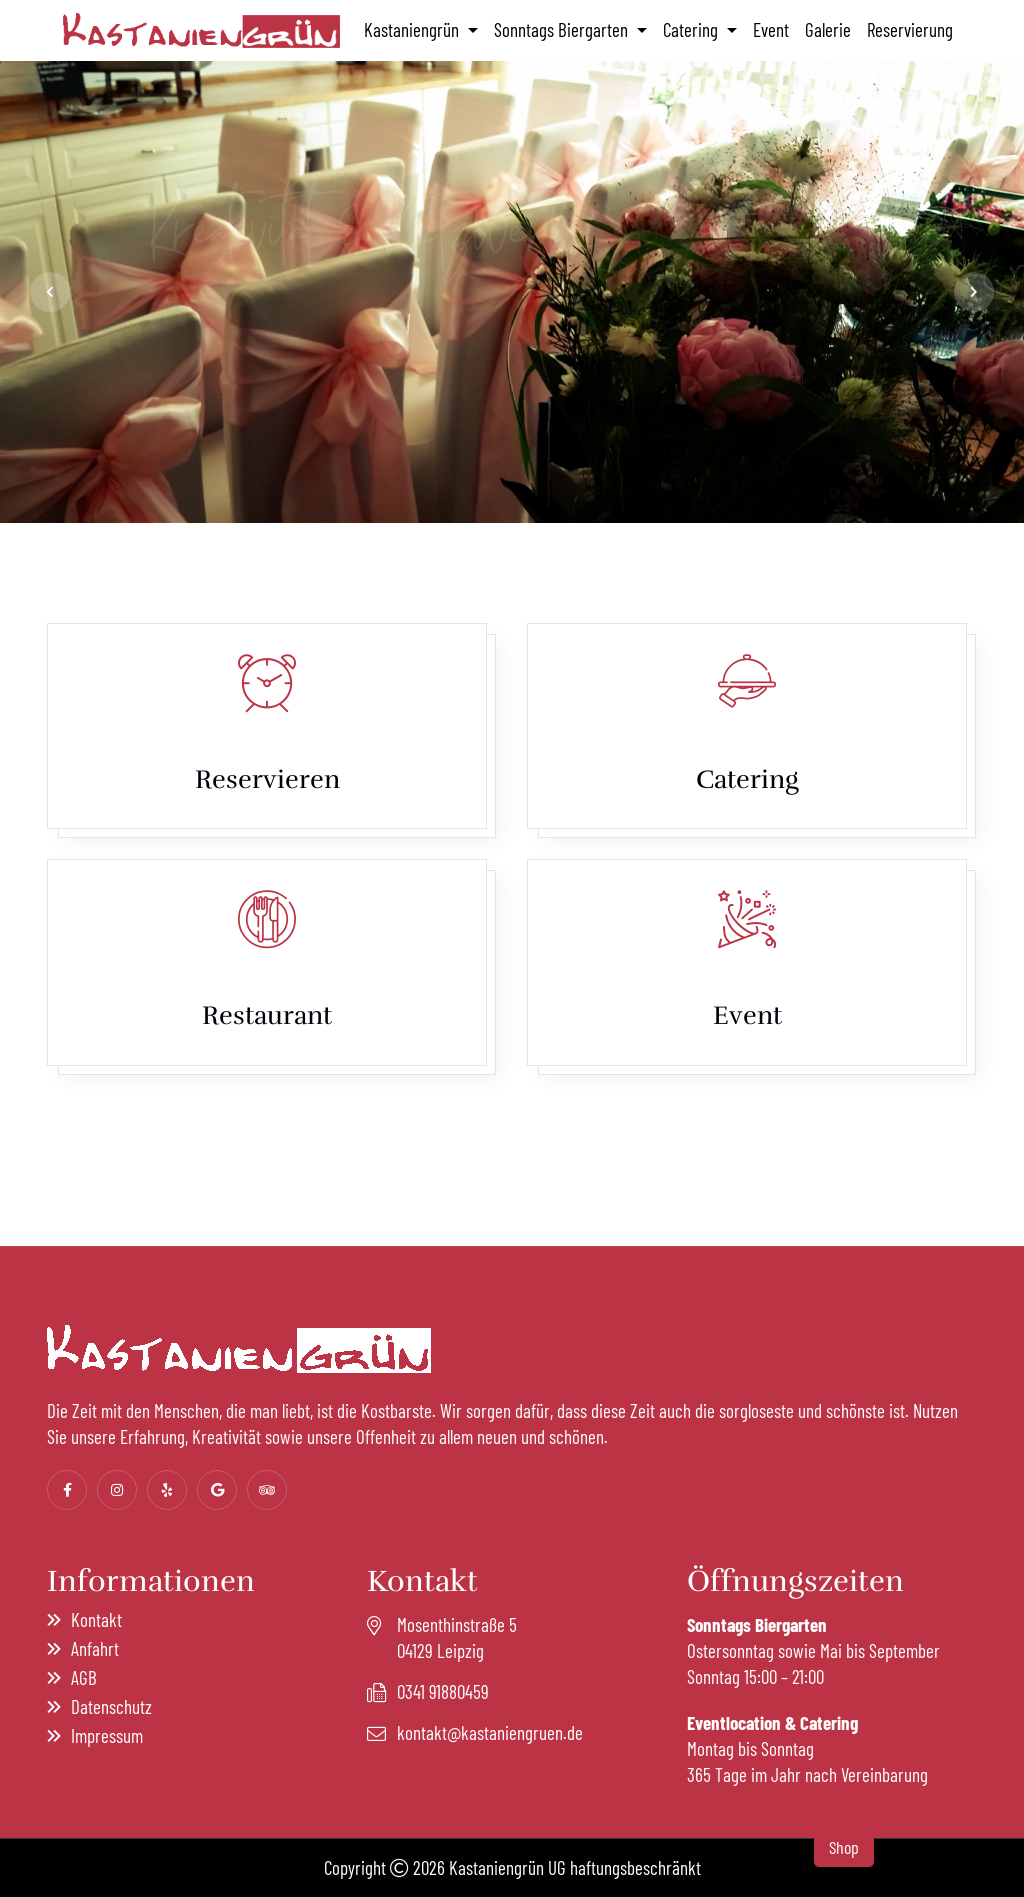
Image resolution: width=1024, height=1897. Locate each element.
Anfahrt (95, 1648)
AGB (84, 1677)
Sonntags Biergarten (563, 29)
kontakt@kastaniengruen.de (490, 1732)
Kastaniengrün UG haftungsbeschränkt (575, 1867)
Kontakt (96, 1619)
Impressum (107, 1735)
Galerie (828, 29)
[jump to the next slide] (974, 292)
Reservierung (910, 29)
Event (771, 29)
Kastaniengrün (413, 29)
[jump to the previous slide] (50, 292)
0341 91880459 (443, 1691)
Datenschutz (111, 1706)
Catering (692, 29)
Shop (844, 1847)
